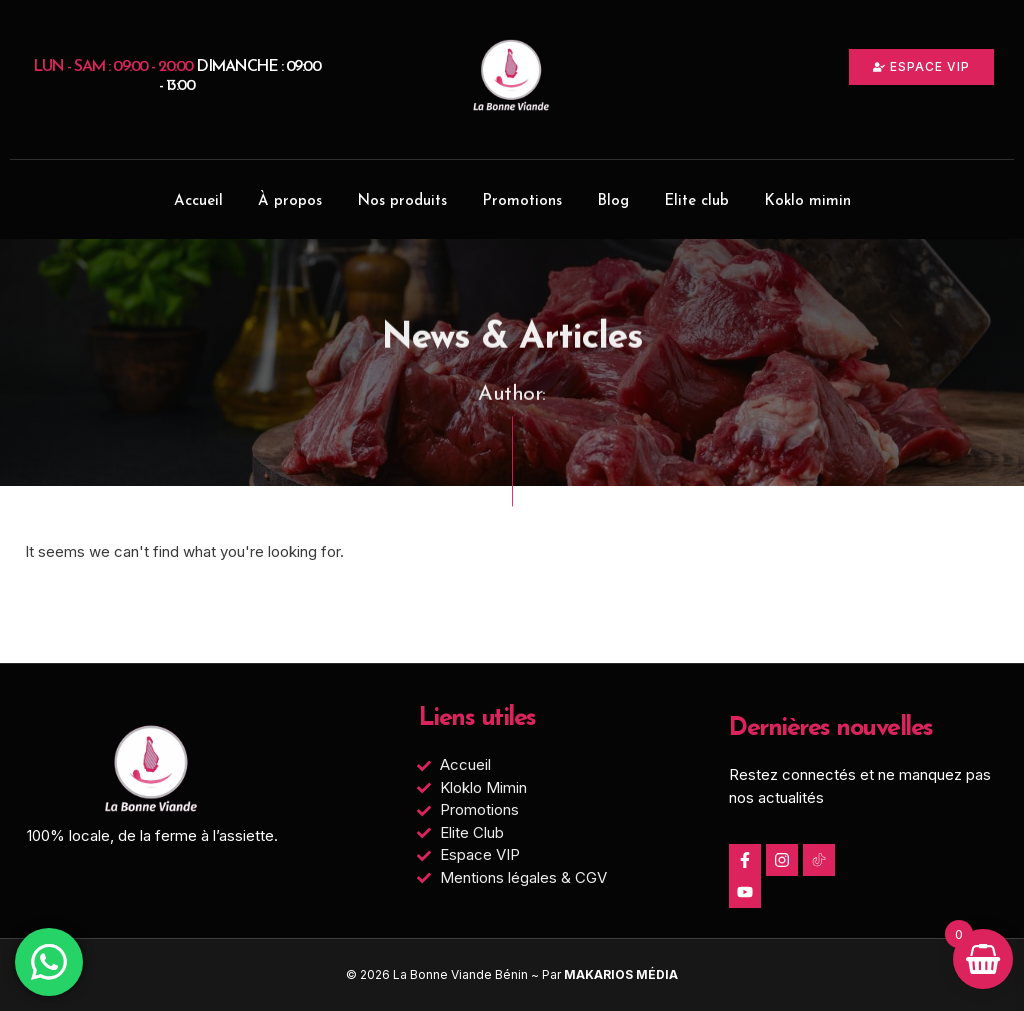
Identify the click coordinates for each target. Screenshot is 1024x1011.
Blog (613, 201)
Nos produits (402, 201)
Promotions (522, 201)
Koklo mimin (807, 201)
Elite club (696, 201)
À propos (290, 201)
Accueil (198, 201)
